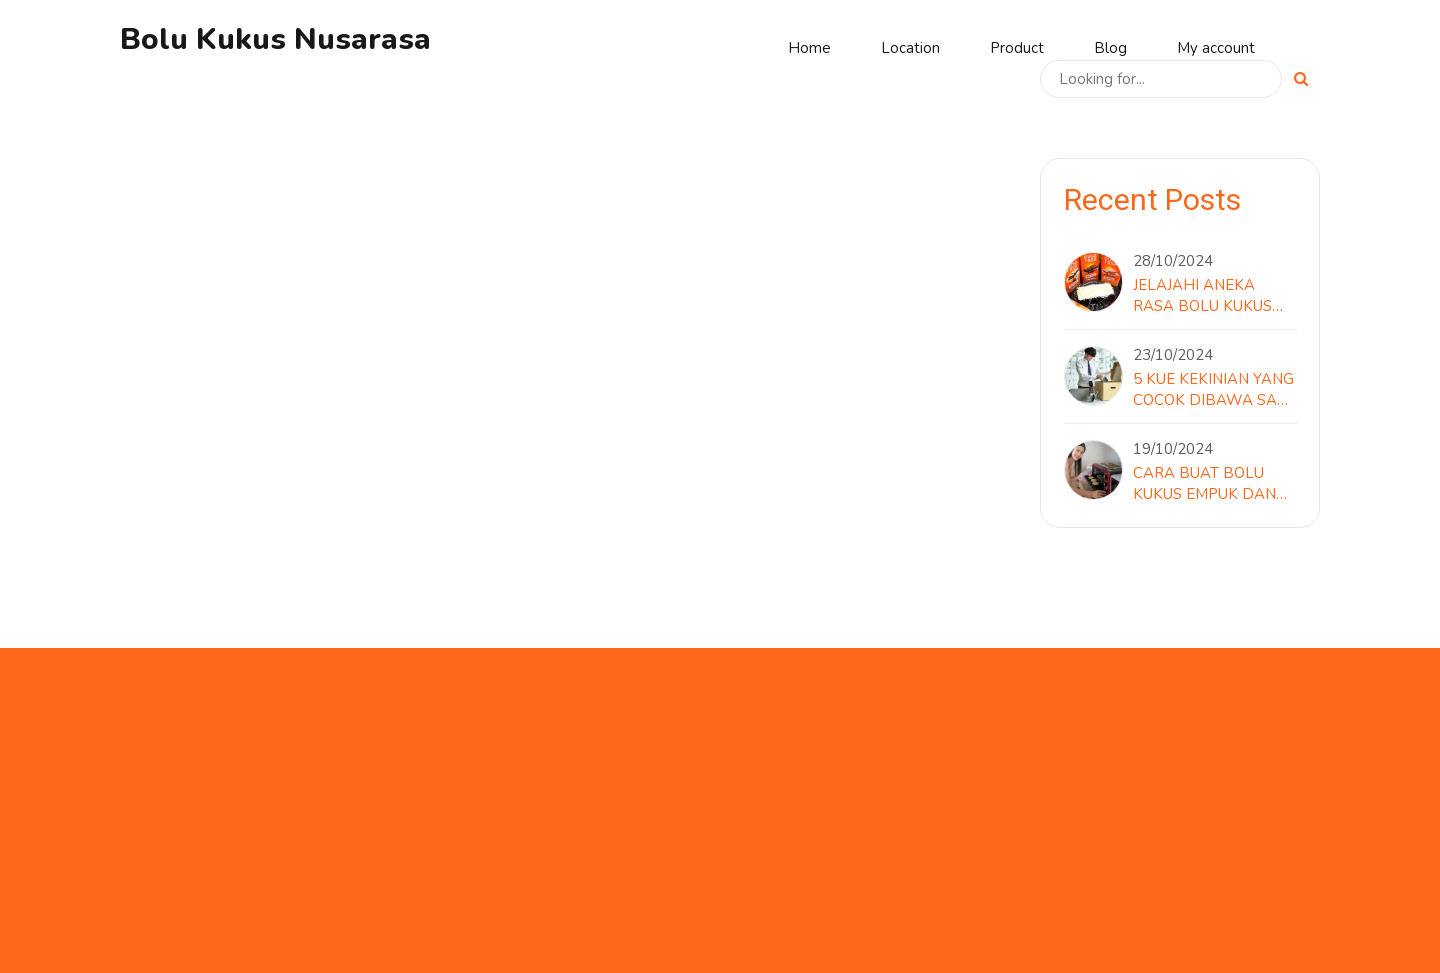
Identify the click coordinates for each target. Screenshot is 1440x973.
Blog (1110, 48)
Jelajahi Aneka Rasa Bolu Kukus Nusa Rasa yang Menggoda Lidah (1203, 296)
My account (1216, 48)
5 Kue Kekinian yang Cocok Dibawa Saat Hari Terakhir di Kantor (1214, 390)
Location (910, 48)
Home (809, 48)
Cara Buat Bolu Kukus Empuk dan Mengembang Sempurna (1204, 484)
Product (1017, 48)
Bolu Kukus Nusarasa (275, 39)
